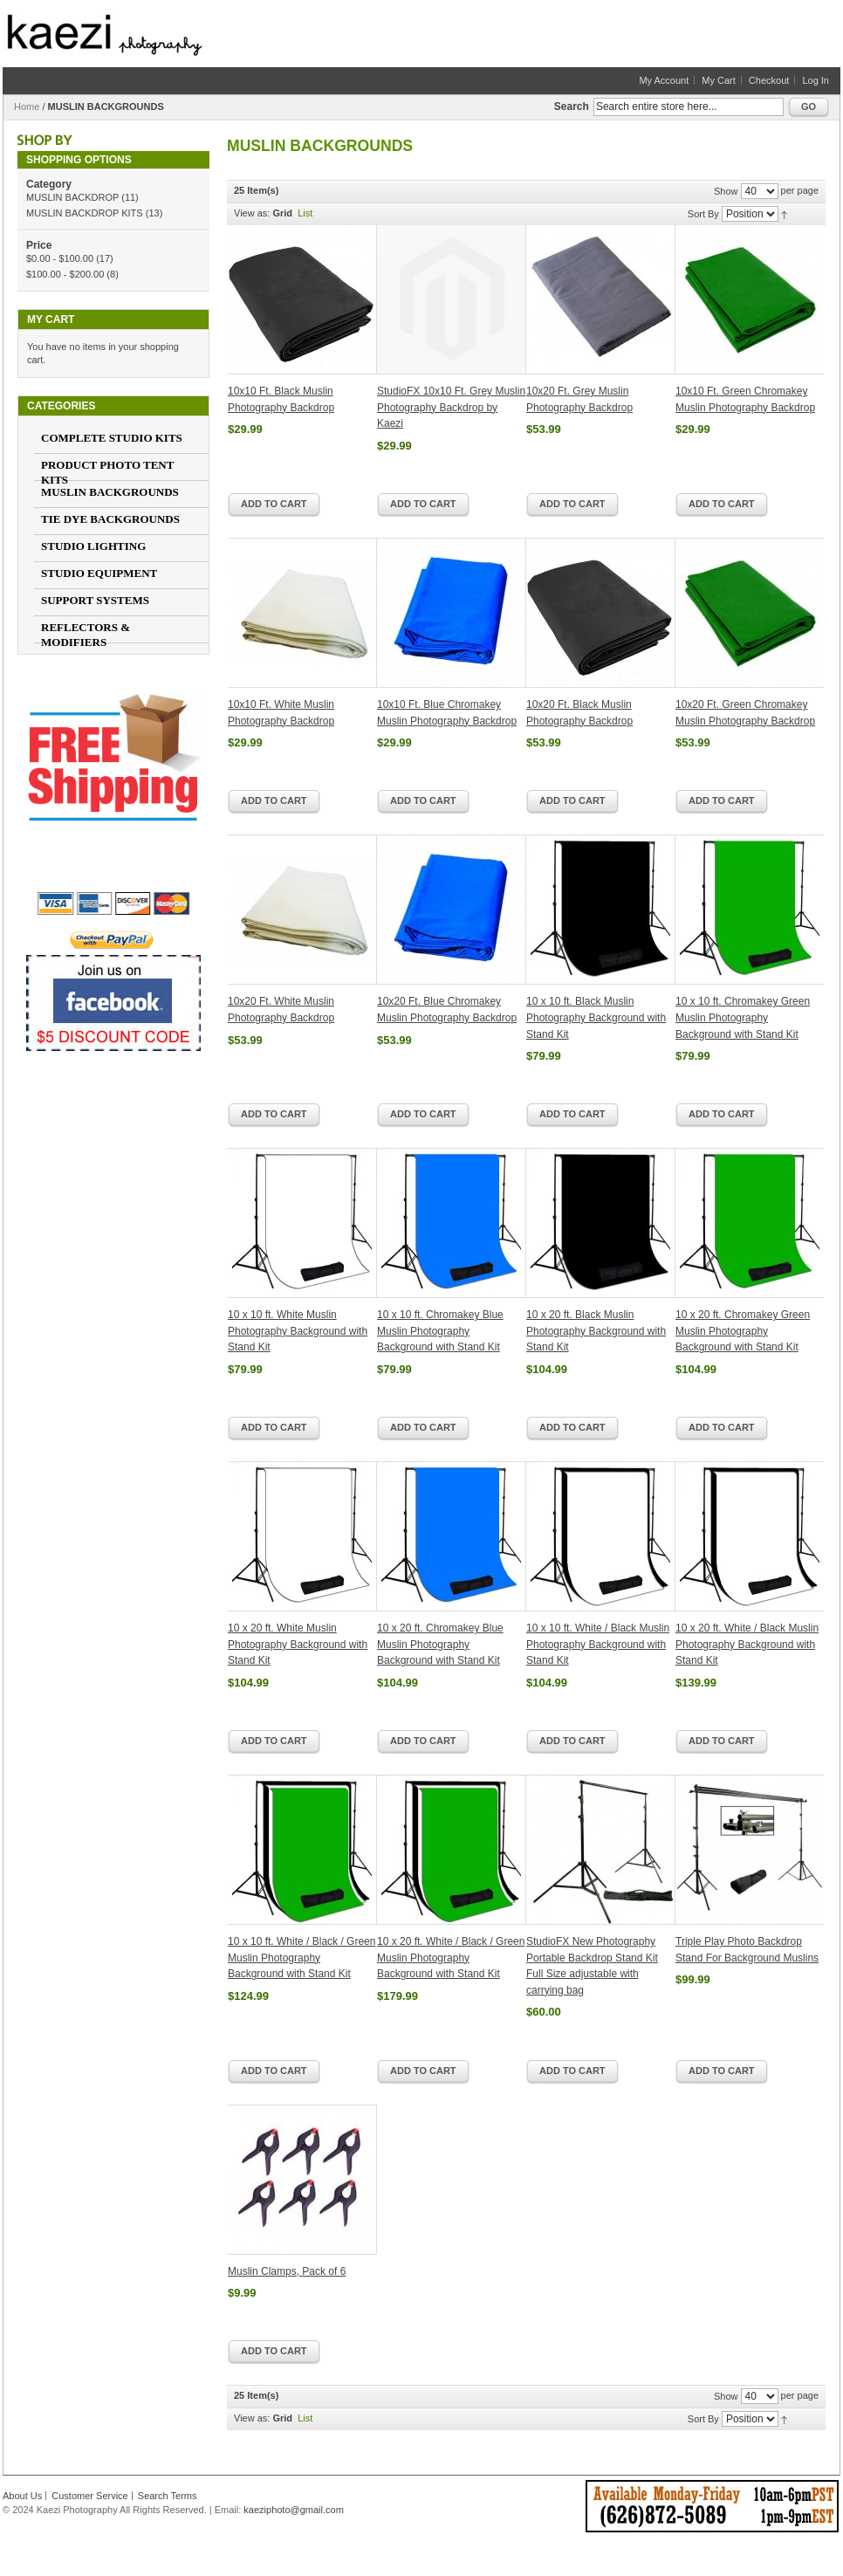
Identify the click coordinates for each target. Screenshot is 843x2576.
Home (26, 106)
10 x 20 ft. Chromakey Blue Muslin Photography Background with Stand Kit (440, 1644)
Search (571, 106)
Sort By (703, 214)
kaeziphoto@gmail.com (293, 2509)
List (305, 213)
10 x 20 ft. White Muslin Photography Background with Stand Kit (297, 1644)
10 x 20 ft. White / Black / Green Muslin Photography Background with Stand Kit (450, 1957)
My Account (664, 80)
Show (726, 191)
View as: (252, 213)
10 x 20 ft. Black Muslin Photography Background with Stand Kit (596, 1331)
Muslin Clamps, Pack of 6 (287, 2271)
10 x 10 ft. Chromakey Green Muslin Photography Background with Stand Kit (742, 1017)
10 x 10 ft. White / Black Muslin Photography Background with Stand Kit (597, 1644)
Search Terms (167, 2495)
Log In (815, 80)
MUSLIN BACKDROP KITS (84, 213)
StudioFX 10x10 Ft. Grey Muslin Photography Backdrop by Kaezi (451, 407)
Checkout (769, 80)
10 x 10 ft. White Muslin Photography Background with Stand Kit (297, 1331)
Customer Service (89, 2495)
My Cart (719, 80)
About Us (22, 2495)
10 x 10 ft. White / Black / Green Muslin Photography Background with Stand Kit (301, 1957)
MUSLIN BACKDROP (72, 197)
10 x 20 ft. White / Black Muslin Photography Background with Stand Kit (747, 1644)
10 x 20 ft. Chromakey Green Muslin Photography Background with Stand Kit (742, 1331)
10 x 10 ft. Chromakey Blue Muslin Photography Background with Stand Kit (440, 1331)
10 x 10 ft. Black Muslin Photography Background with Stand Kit (596, 1017)
